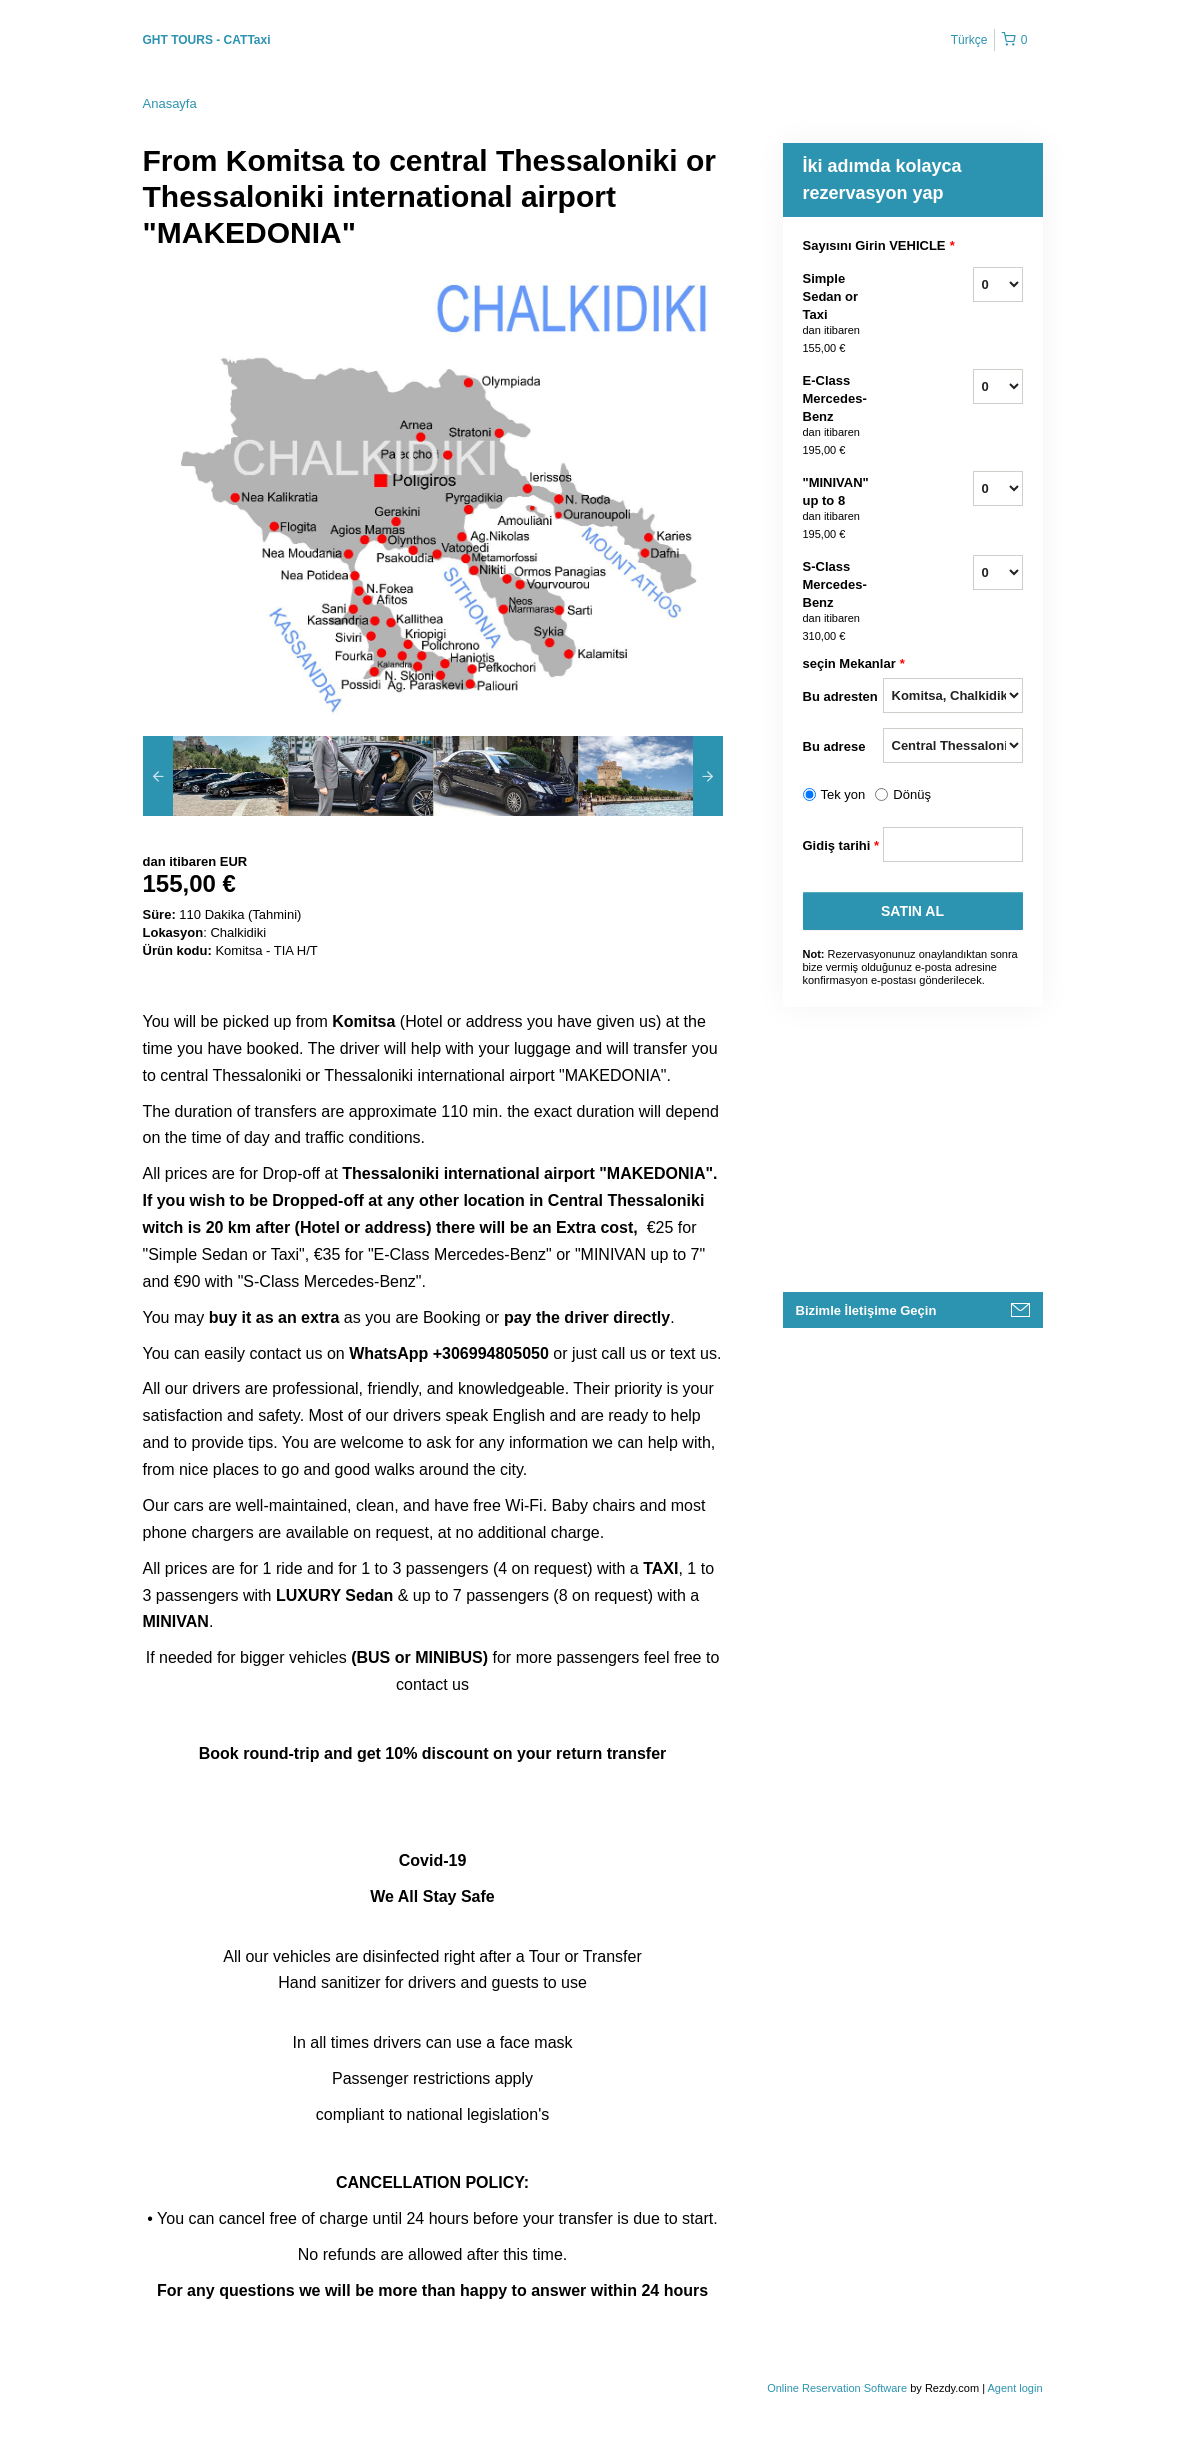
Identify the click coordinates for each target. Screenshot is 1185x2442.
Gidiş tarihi (841, 846)
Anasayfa (170, 103)
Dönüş (912, 794)
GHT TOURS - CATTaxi (207, 40)
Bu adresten (840, 696)
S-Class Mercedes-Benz (843, 602)
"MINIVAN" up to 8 (843, 509)
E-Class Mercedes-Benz (843, 416)
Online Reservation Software (837, 2388)
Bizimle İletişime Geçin (866, 1310)
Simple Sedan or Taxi (843, 314)
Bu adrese (834, 746)
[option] (215, 776)
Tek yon (843, 794)
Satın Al (912, 911)
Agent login (1014, 2388)
